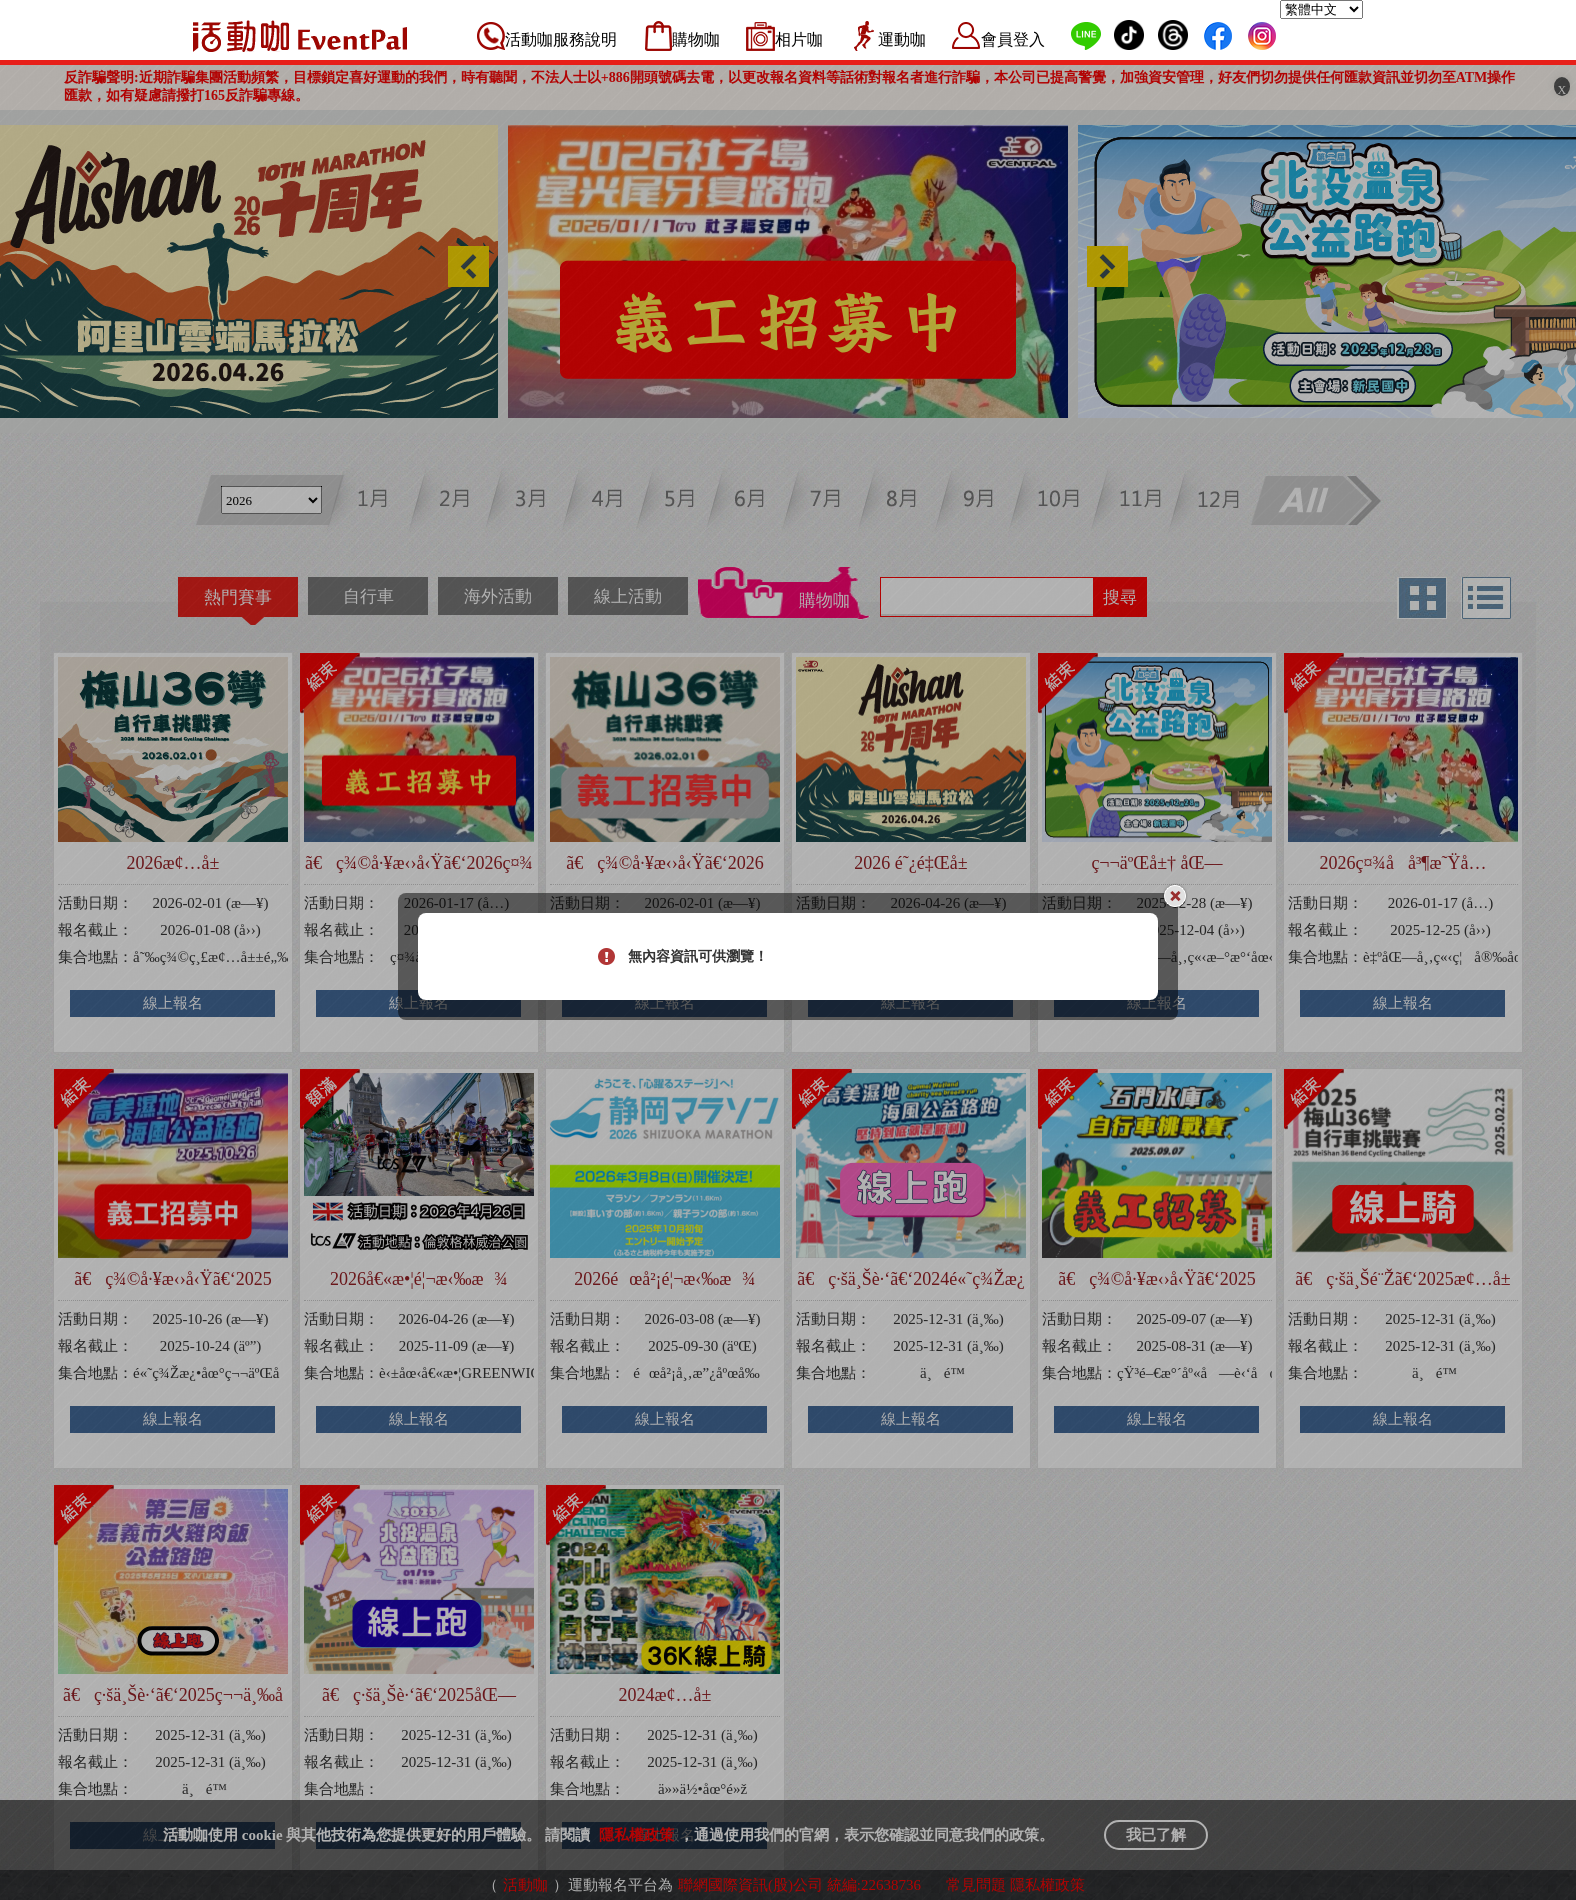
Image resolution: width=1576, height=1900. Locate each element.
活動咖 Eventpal (300, 36)
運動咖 (902, 39)
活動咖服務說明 (561, 39)
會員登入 (1013, 39)
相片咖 (799, 39)
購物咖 (696, 39)
